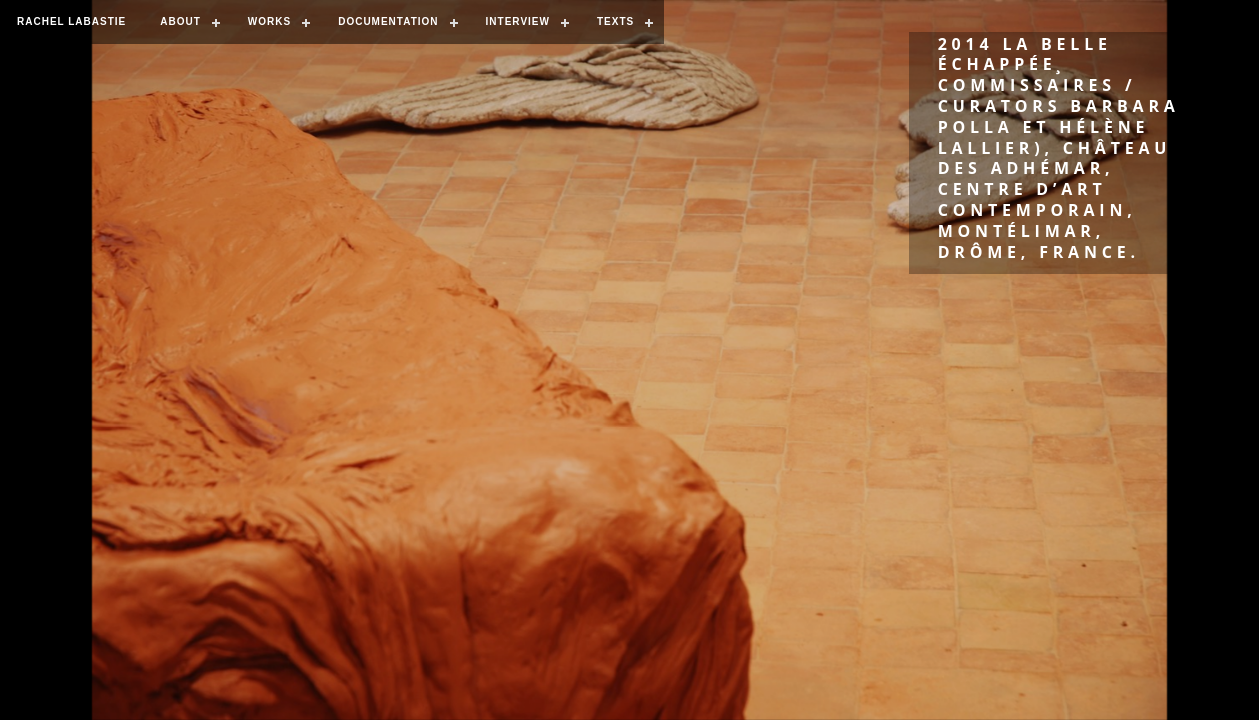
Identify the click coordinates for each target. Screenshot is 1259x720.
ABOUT (180, 21)
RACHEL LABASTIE (71, 21)
